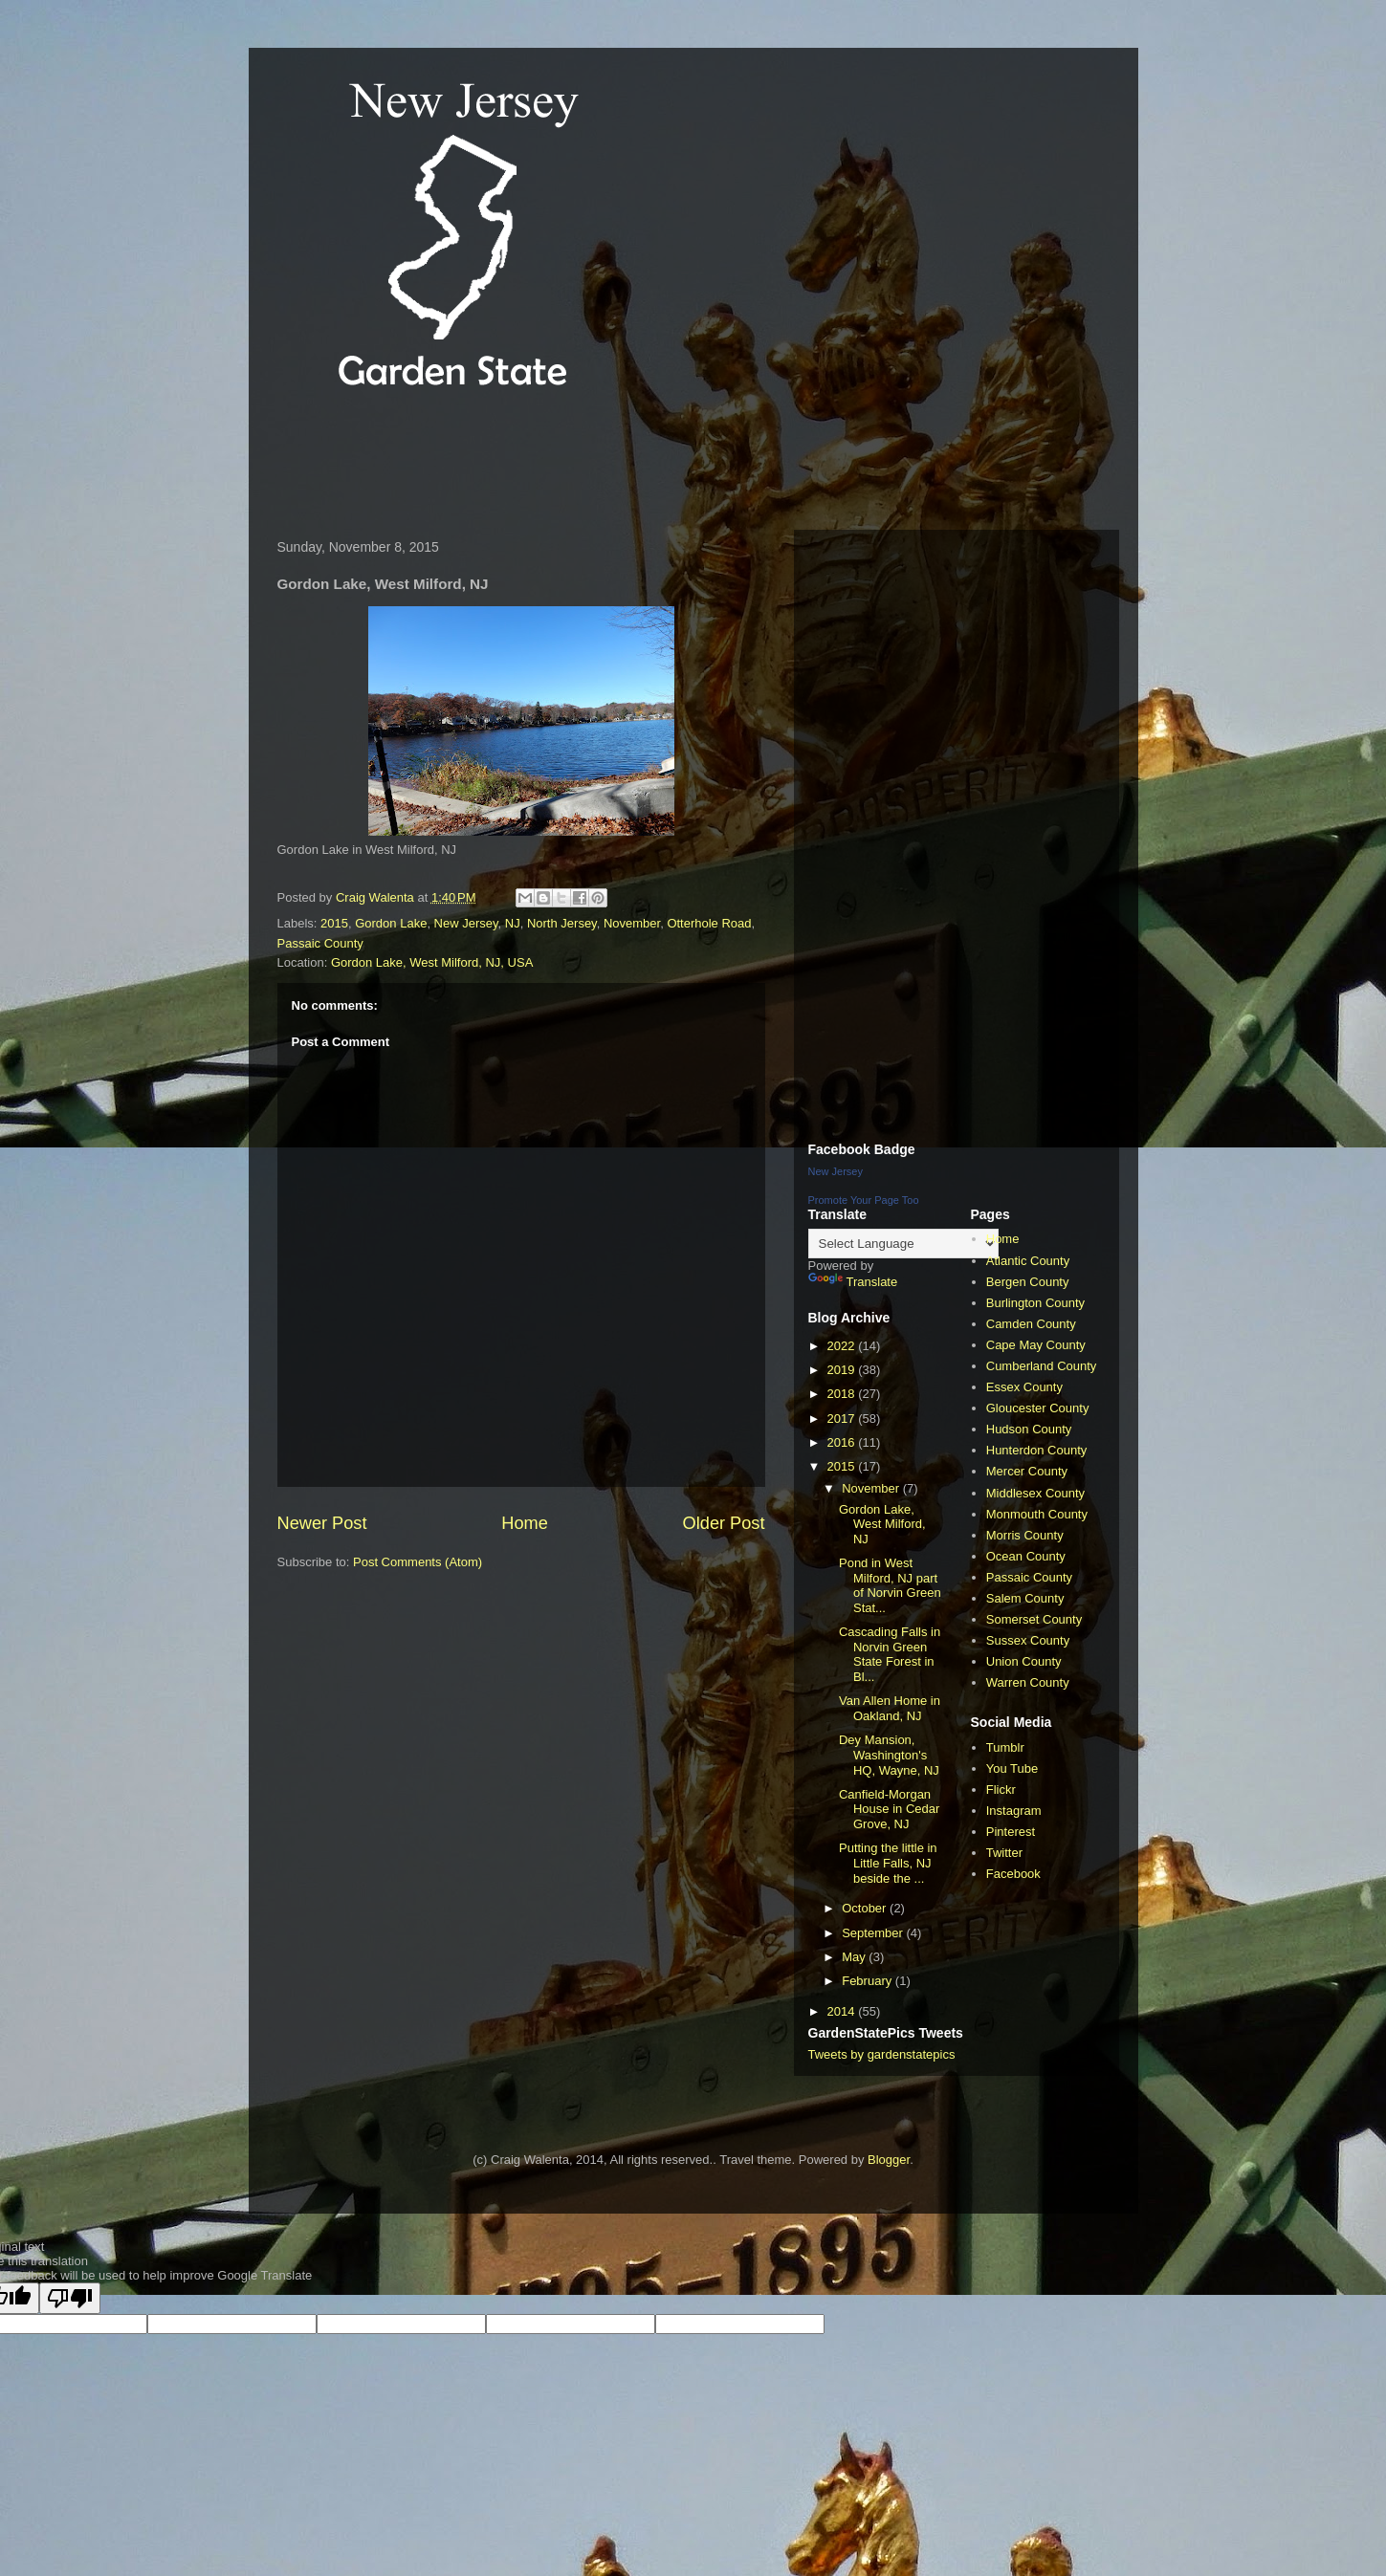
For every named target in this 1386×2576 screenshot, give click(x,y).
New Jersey (466, 923)
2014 (843, 2011)
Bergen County (1027, 1282)
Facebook (1013, 1874)
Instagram (1014, 1810)
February (868, 1981)
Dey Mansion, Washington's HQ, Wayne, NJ (889, 1755)
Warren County (1027, 1682)
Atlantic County (1027, 1261)
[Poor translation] (69, 2298)
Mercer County (1026, 1471)
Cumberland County (1041, 1366)
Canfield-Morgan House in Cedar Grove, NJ (889, 1809)
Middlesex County (1035, 1493)
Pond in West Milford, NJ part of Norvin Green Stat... (890, 1585)
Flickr (1001, 1789)
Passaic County (320, 943)
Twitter (1004, 1852)
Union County (1024, 1661)
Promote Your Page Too (863, 1200)
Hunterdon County (1037, 1450)
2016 (843, 1442)
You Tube (1012, 1768)
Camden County (1031, 1324)
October (866, 1908)
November (632, 923)
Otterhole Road (709, 923)
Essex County (1024, 1387)
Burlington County (1035, 1303)
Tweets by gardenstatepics (882, 2054)
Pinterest (1010, 1831)
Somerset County (1034, 1619)
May (855, 1957)
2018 (843, 1393)
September (874, 1933)
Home (524, 1523)
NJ (512, 923)
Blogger (889, 2159)
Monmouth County (1037, 1514)
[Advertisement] (616, 463)
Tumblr (1005, 1747)
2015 (334, 923)
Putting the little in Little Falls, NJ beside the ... (888, 1863)
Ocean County (1026, 1556)
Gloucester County (1037, 1408)
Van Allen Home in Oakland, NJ (889, 1708)
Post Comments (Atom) (417, 1562)
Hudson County (1029, 1429)
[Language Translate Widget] (903, 1243)
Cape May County (1036, 1345)
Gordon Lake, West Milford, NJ (882, 1524)
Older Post (724, 1523)
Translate (853, 1282)
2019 (843, 1370)
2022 (843, 1346)
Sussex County (1027, 1640)
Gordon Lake (391, 923)
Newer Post (322, 1523)
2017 (843, 1418)
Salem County (1025, 1598)
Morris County (1025, 1535)
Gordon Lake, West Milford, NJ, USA (432, 962)
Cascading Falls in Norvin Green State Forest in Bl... (889, 1654)
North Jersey (562, 923)
